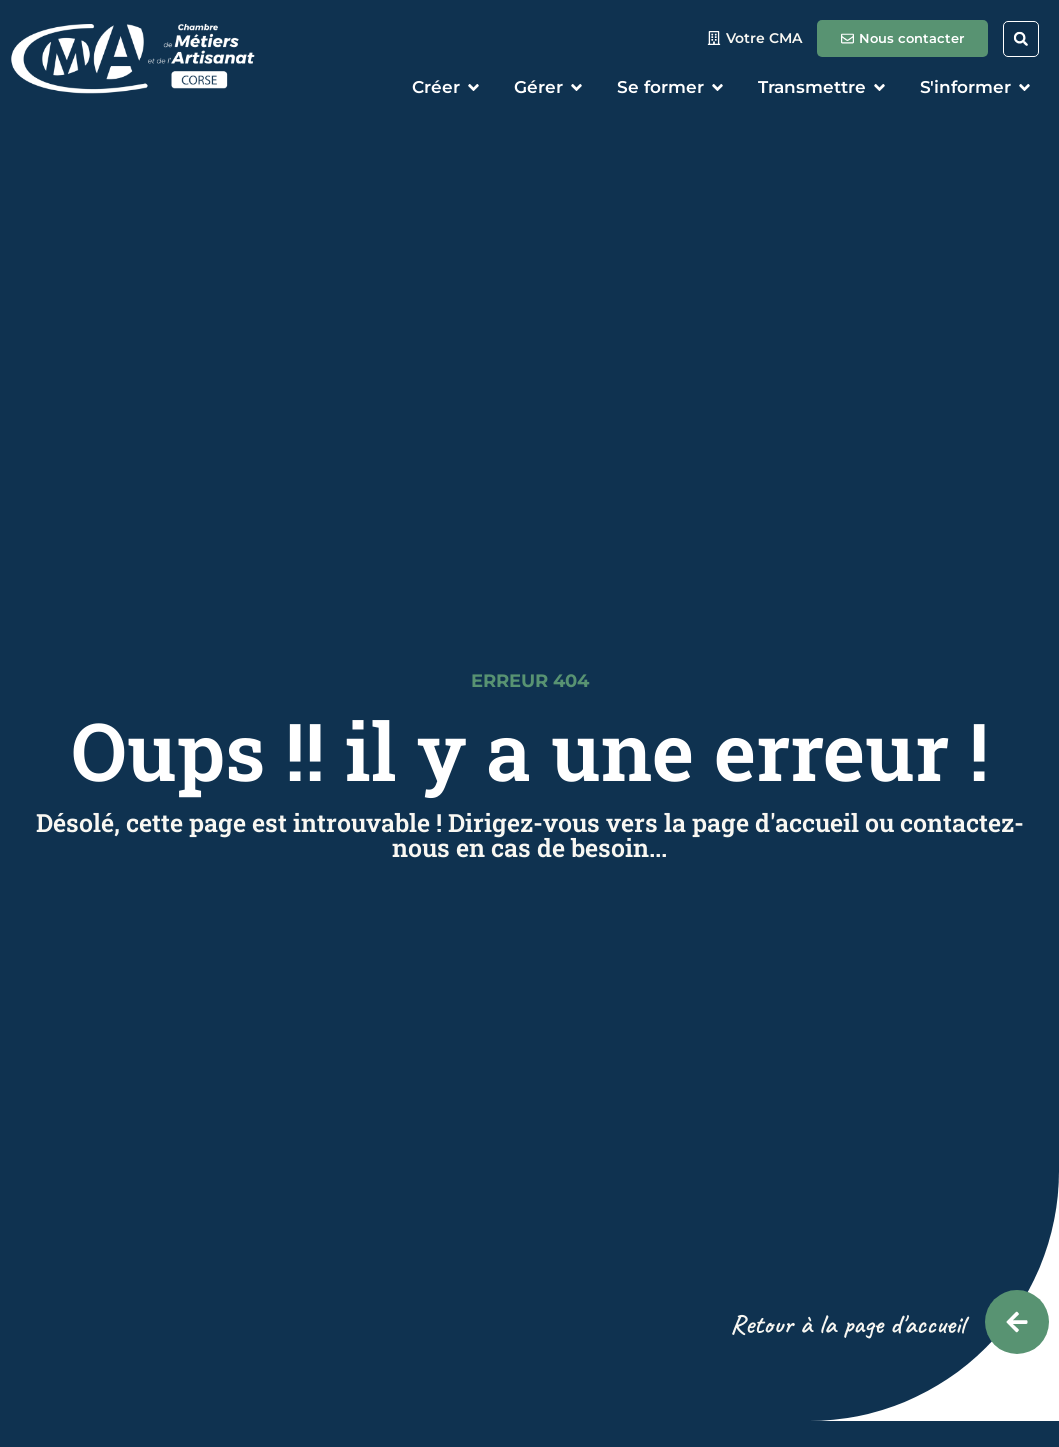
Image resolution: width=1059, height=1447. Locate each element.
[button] (1021, 39)
